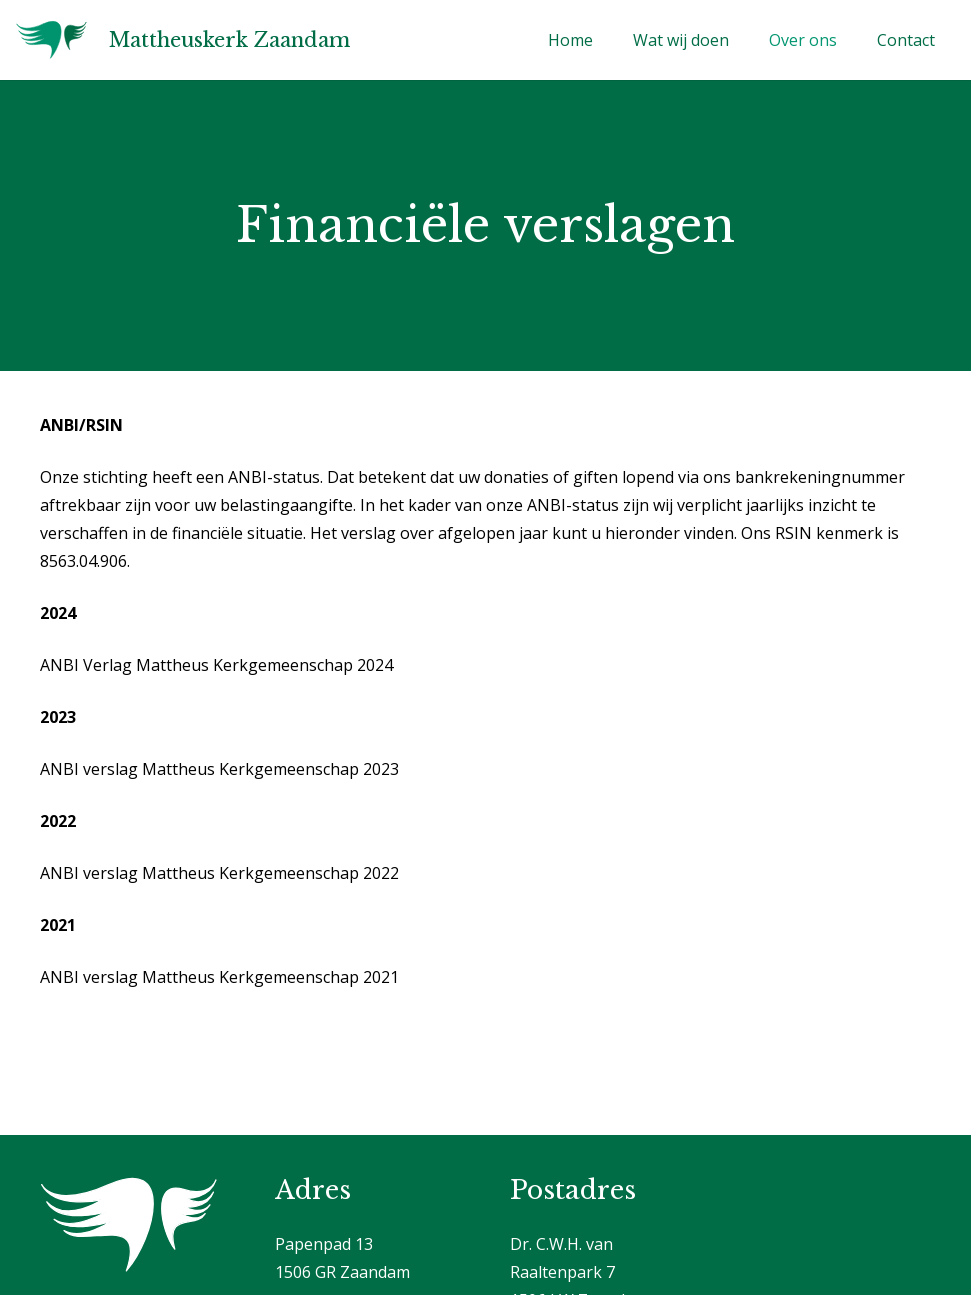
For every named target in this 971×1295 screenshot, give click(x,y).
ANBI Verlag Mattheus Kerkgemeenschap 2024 (216, 665)
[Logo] (51, 40)
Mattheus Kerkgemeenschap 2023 (270, 769)
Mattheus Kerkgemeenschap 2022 (270, 873)
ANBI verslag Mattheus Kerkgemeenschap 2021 (219, 977)
